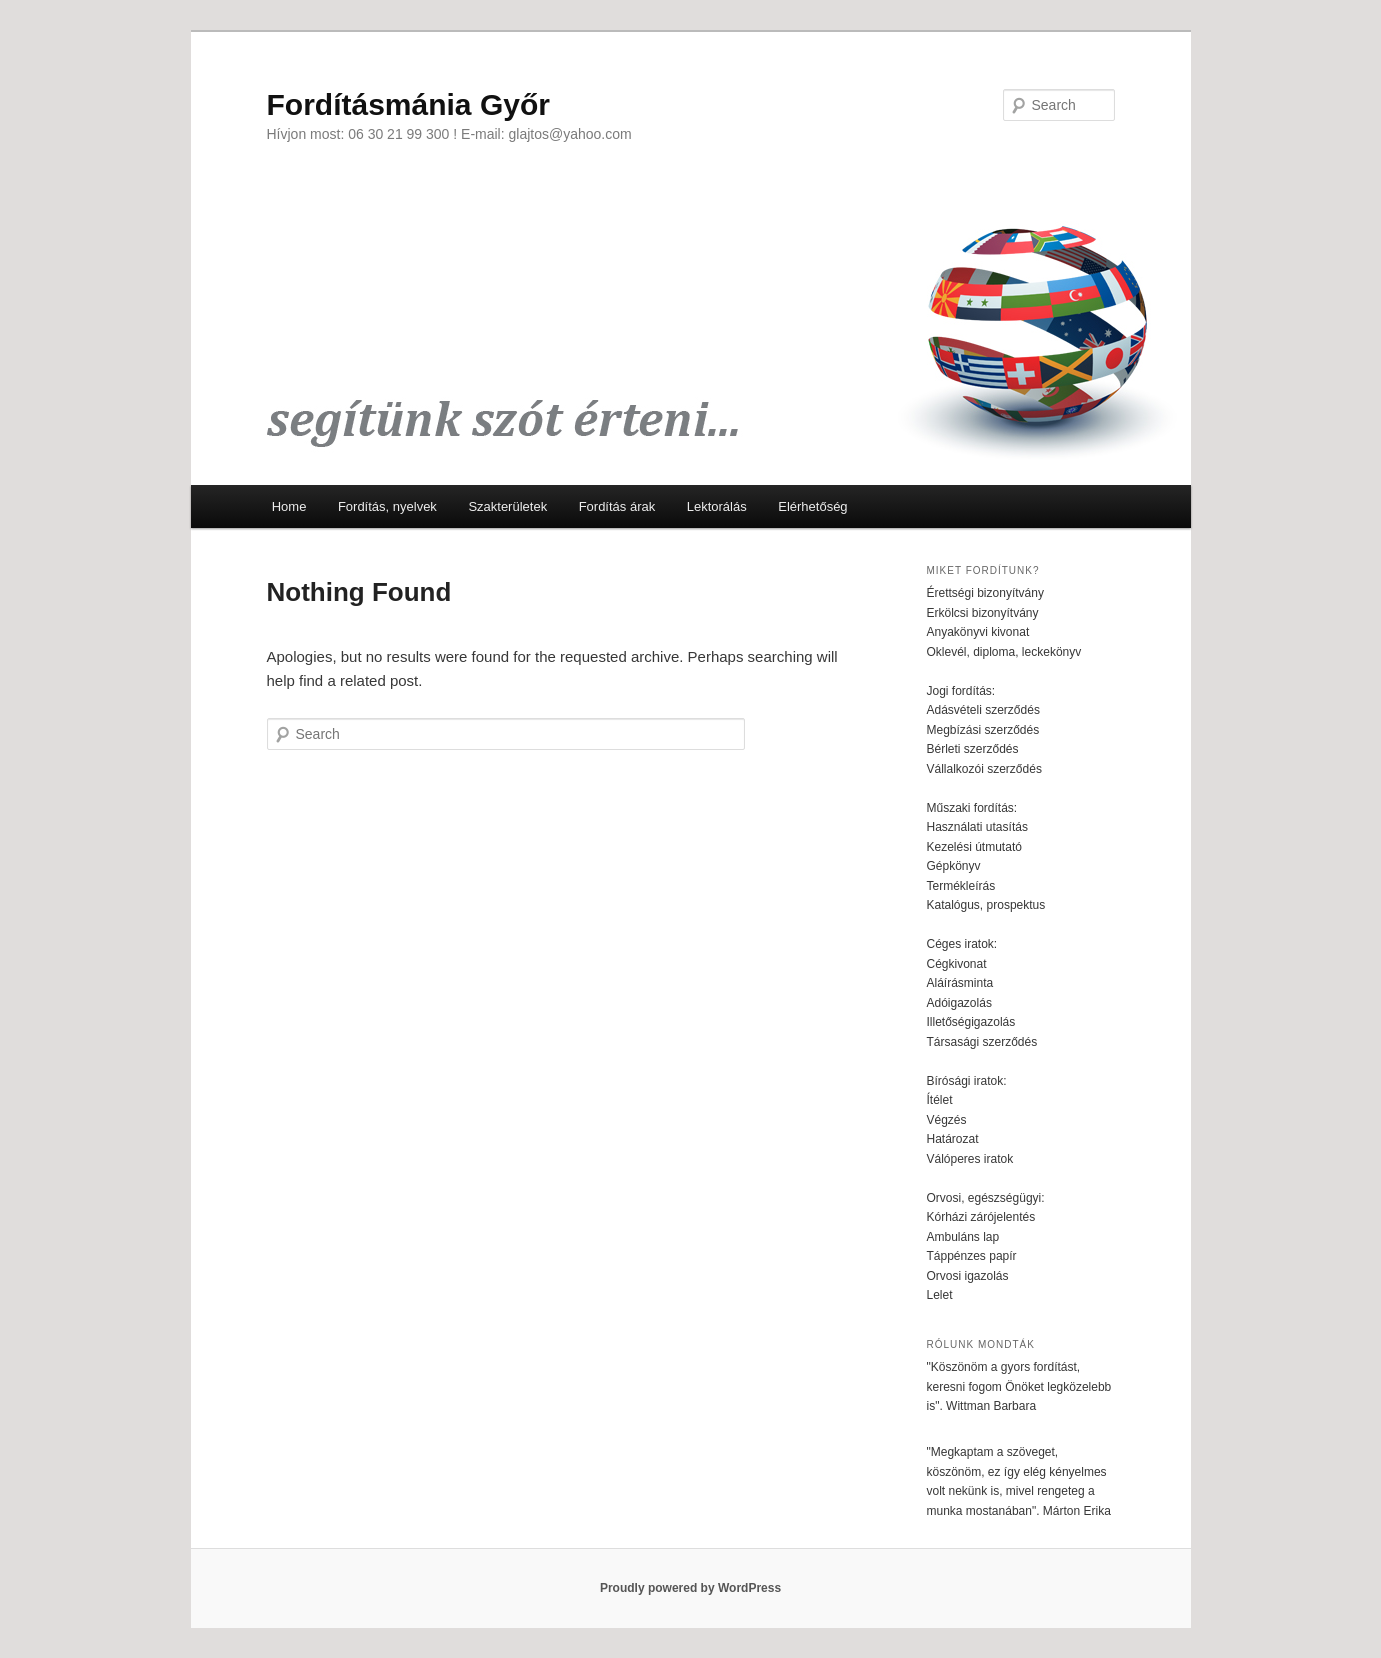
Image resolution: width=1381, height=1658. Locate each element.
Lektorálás (717, 506)
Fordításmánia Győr (408, 104)
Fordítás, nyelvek (387, 506)
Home (289, 506)
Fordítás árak (617, 506)
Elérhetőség (812, 506)
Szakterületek (507, 506)
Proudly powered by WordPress (690, 1588)
